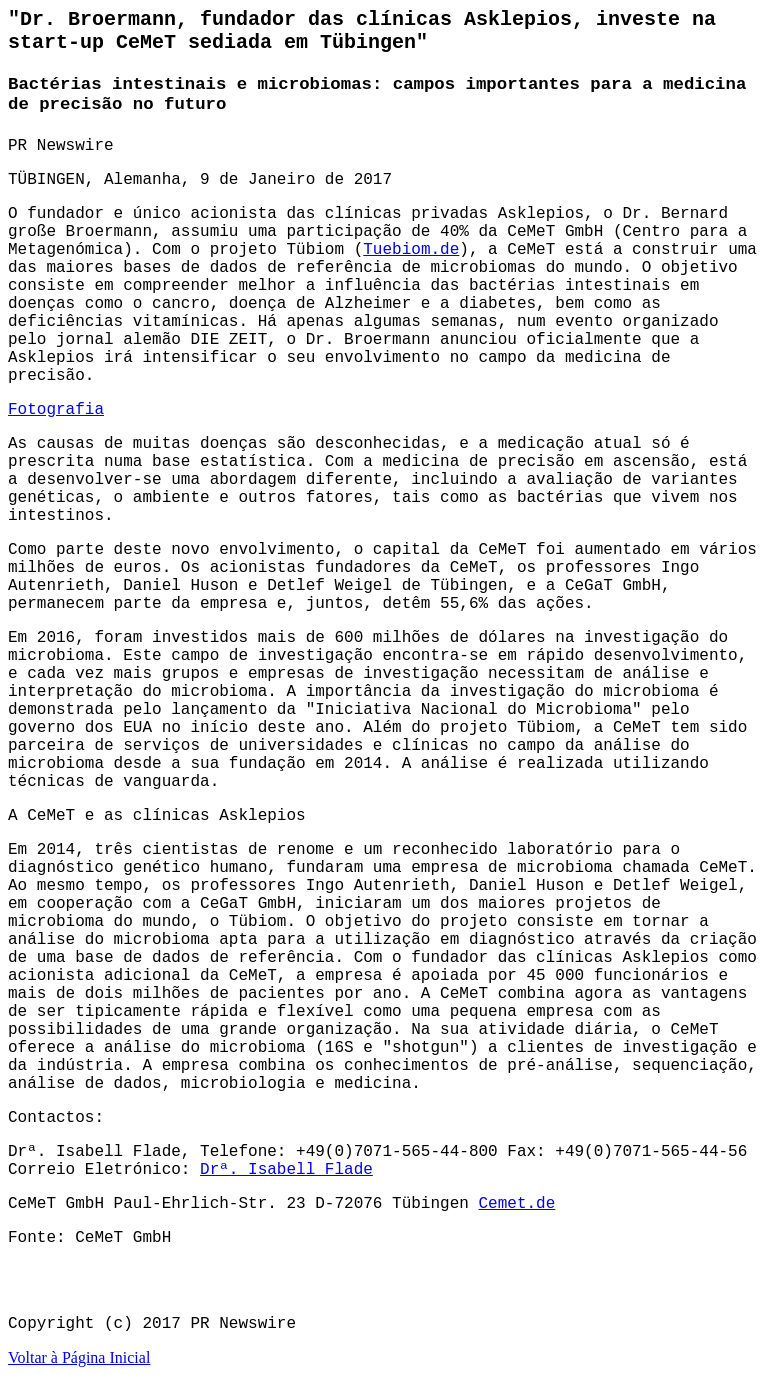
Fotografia (56, 410)
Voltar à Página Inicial (79, 1357)
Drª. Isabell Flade (286, 1170)
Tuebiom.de (411, 250)
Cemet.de (516, 1204)
